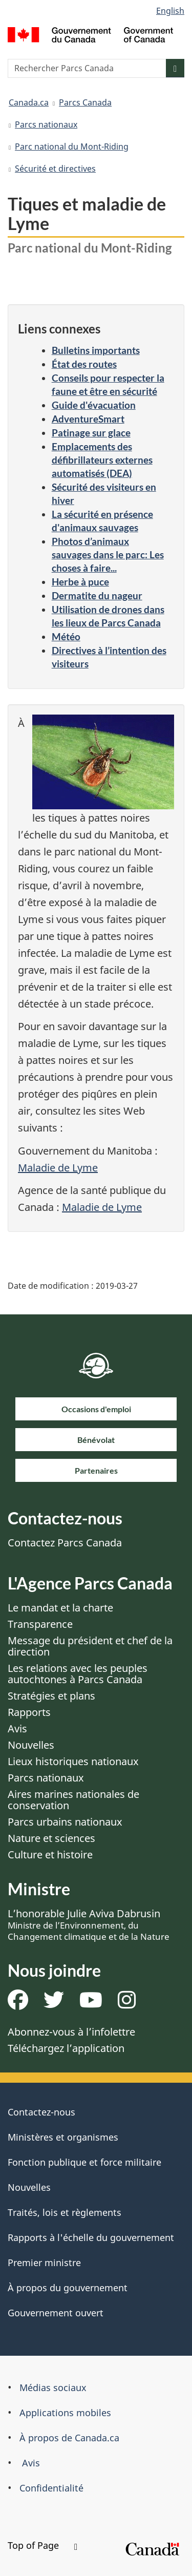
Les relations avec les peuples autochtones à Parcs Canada (77, 1673)
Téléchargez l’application (66, 2048)
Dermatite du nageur (97, 595)
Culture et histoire (50, 1854)
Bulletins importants (96, 350)
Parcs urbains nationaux (65, 1822)
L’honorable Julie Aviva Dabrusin (88, 1924)
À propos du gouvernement (67, 2287)
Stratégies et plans (51, 1696)
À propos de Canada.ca (69, 2438)
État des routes (84, 364)
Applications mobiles (65, 2412)
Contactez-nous (41, 2112)
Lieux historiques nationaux (73, 1761)
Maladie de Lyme (58, 1168)
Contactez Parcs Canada (65, 1542)
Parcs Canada (85, 102)
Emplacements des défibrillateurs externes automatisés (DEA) (102, 460)
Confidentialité (51, 2488)
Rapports (29, 1712)
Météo (66, 636)
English (170, 10)
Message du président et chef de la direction (90, 1646)
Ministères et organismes (63, 2137)
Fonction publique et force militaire (84, 2162)
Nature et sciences (51, 1838)
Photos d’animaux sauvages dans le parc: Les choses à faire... (108, 554)
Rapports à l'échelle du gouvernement (91, 2237)
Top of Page (42, 2545)
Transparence (40, 1624)
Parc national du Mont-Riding (72, 146)
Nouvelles (31, 1745)
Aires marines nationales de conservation (73, 1799)
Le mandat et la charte (60, 1608)
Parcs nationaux (46, 124)
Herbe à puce (80, 582)
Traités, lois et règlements (64, 2212)
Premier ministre (44, 2262)
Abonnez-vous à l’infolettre (71, 2032)
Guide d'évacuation (94, 405)
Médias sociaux (53, 2387)
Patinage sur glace (91, 432)
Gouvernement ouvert (55, 2313)
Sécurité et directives (55, 168)
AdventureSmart (88, 419)
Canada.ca (29, 102)
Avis (17, 1728)
